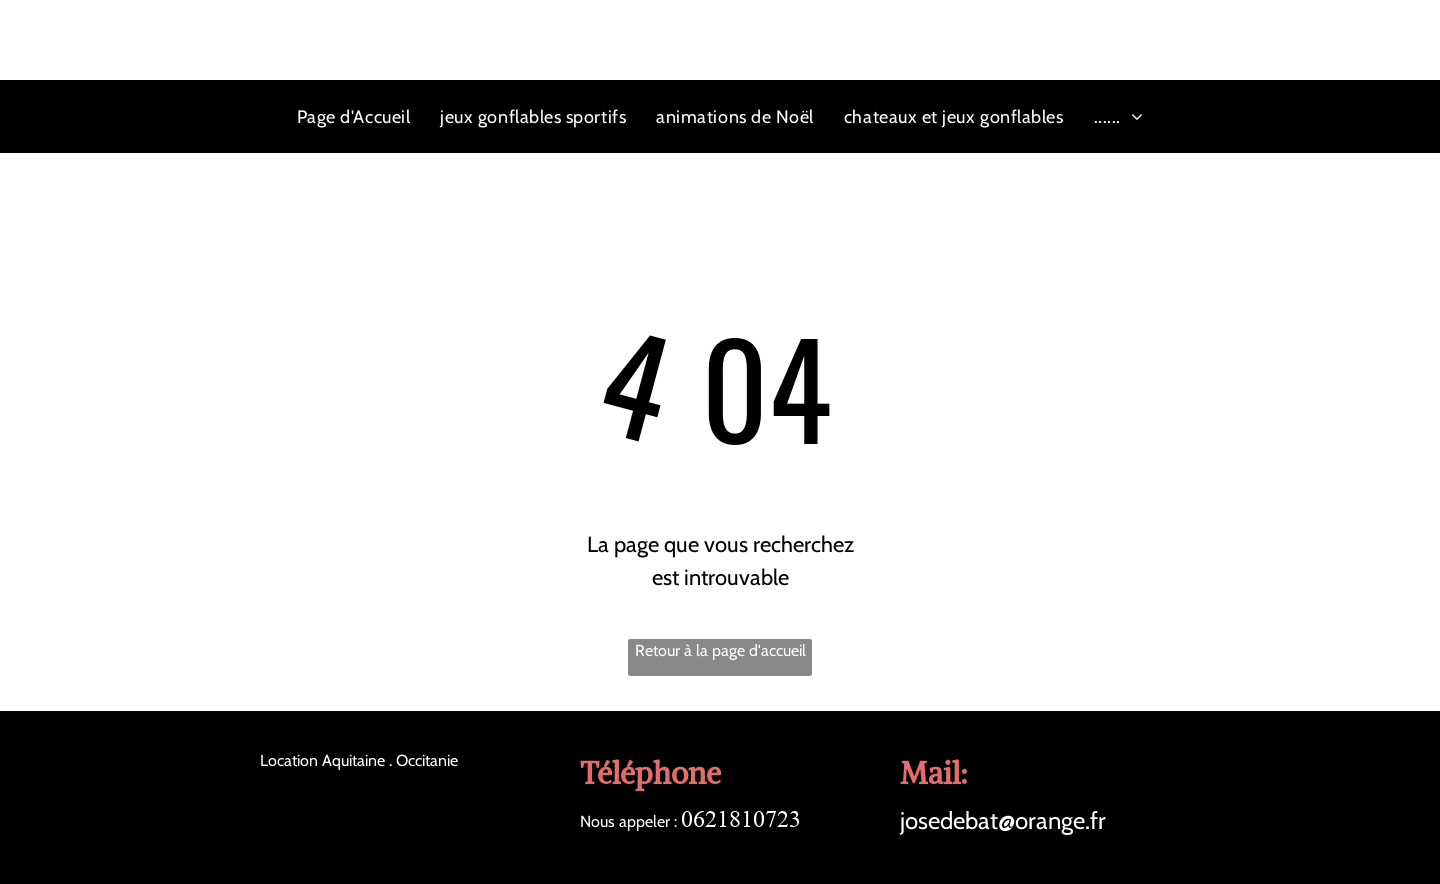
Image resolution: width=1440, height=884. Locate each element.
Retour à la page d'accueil (720, 650)
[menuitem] (354, 117)
